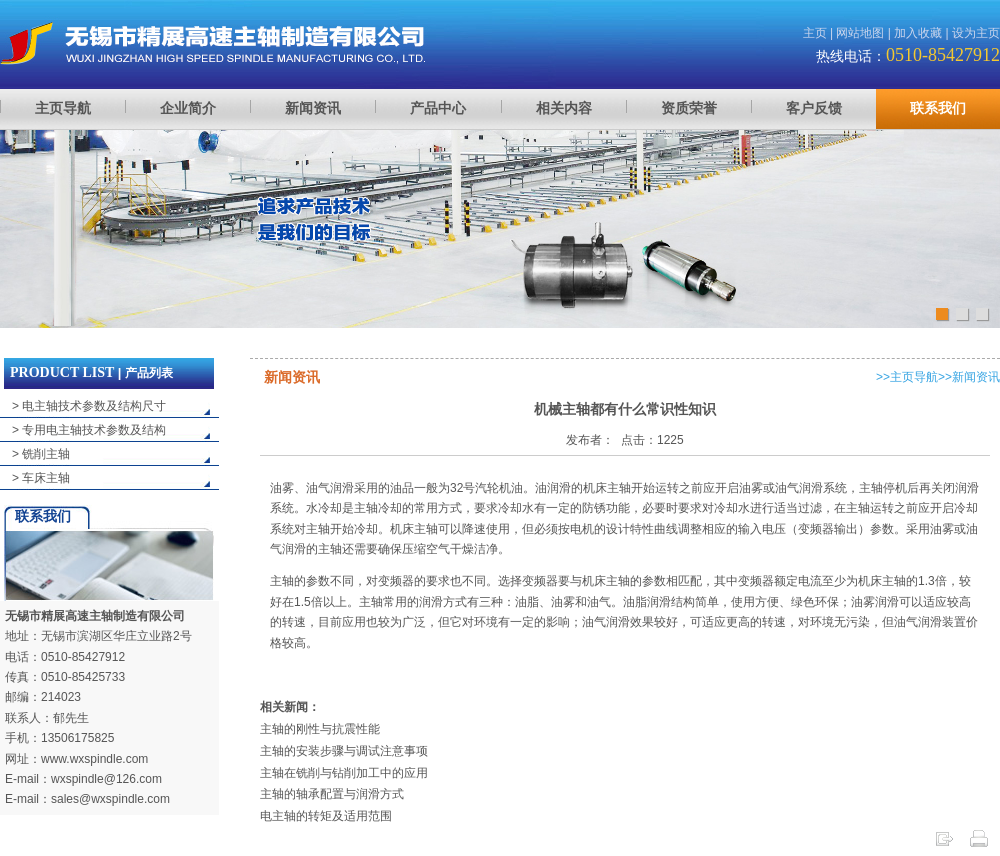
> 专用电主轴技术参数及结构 (89, 430)
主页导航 (914, 377)
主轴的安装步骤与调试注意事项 (344, 751)
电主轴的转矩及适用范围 (326, 816)
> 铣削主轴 (41, 454)
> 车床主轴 (41, 478)
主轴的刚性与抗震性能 (320, 729)
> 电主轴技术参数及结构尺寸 (89, 406)
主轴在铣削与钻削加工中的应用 (344, 773)
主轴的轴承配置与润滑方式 (332, 794)
